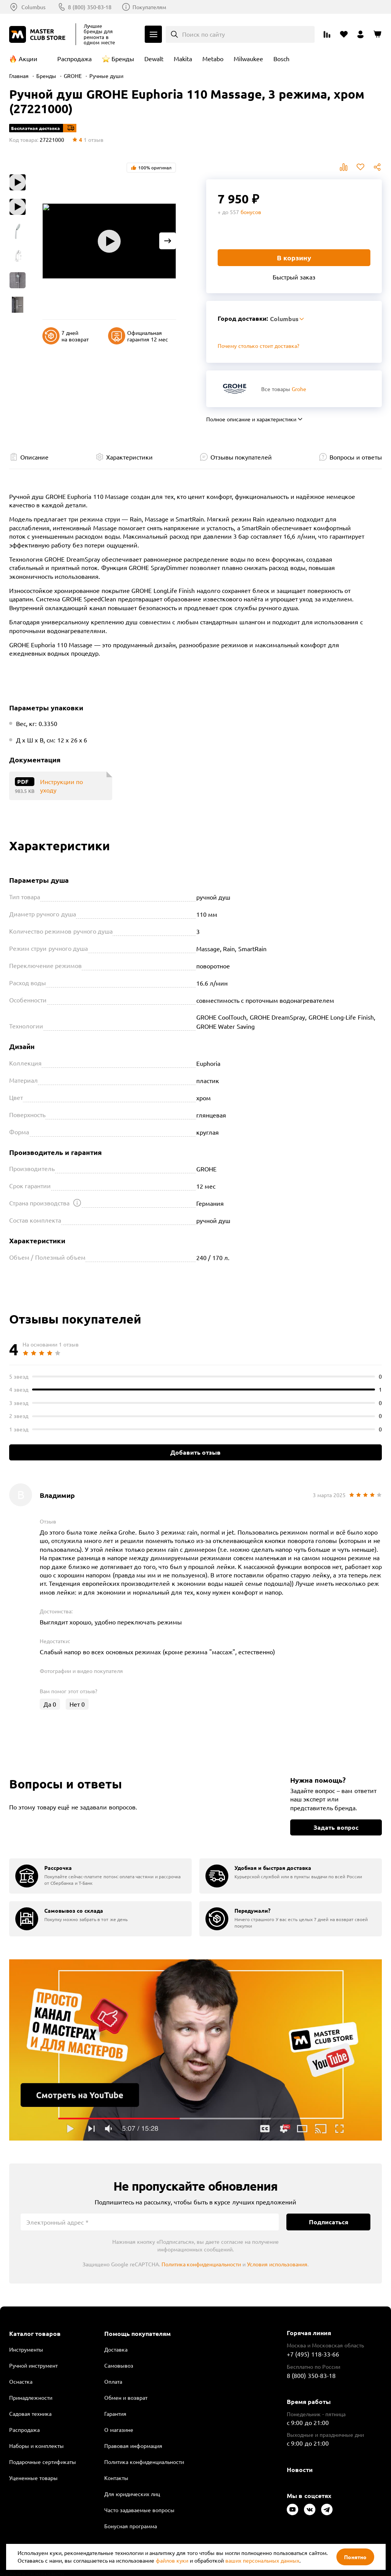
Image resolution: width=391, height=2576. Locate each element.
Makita (183, 58)
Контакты (116, 2477)
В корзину (294, 257)
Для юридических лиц (132, 2493)
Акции (28, 58)
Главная (19, 75)
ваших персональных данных (262, 2560)
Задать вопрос (335, 1827)
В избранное (360, 167)
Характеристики (129, 457)
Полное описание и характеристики (251, 419)
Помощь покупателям (137, 2333)
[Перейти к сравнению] (326, 34)
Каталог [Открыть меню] (153, 34)
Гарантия (115, 2413)
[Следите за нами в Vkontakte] (309, 2509)
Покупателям (149, 6)
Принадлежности (30, 2397)
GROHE (73, 75)
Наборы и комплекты (36, 2445)
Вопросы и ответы (356, 457)
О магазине (118, 2429)
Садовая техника (30, 2413)
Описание (34, 457)
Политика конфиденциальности (201, 2264)
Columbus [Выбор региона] (33, 6)
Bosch (281, 58)
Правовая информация (133, 2445)
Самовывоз (118, 2365)
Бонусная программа (130, 2525)
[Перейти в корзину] (377, 34)
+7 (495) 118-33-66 (313, 2354)
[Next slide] (167, 240)
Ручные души (106, 75)
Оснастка (20, 2381)
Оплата (113, 2381)
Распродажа (74, 58)
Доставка (116, 2349)
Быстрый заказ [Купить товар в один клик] (294, 277)
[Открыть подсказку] (77, 1203)
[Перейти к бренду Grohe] (235, 388)
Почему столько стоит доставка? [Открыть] (258, 345)
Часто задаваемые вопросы (139, 2509)
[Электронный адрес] (150, 2222)
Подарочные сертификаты (42, 2461)
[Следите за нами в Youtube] (292, 2509)
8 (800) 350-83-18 (89, 6)
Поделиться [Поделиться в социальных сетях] (377, 167)
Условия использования (277, 2264)
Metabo (212, 58)
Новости (300, 2470)
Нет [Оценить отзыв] (77, 1704)
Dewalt (153, 58)
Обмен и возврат (125, 2397)
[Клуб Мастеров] (38, 34)
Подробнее (195, 2050)
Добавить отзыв (195, 1452)
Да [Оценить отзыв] (50, 1704)
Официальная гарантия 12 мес (138, 335)
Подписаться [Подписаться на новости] (328, 2222)
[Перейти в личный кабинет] (360, 34)
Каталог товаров (35, 2333)
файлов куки (172, 2560)
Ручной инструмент (33, 2365)
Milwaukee (248, 58)
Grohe (299, 388)
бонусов (251, 211)
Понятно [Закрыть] (355, 2556)
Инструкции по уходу (61, 786)
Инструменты (26, 2349)
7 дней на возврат (65, 335)
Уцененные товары (33, 2477)
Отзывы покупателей (241, 457)
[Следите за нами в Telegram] (327, 2509)
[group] (100, 1876)
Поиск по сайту (203, 34)
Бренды (122, 58)
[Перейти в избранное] (343, 34)
